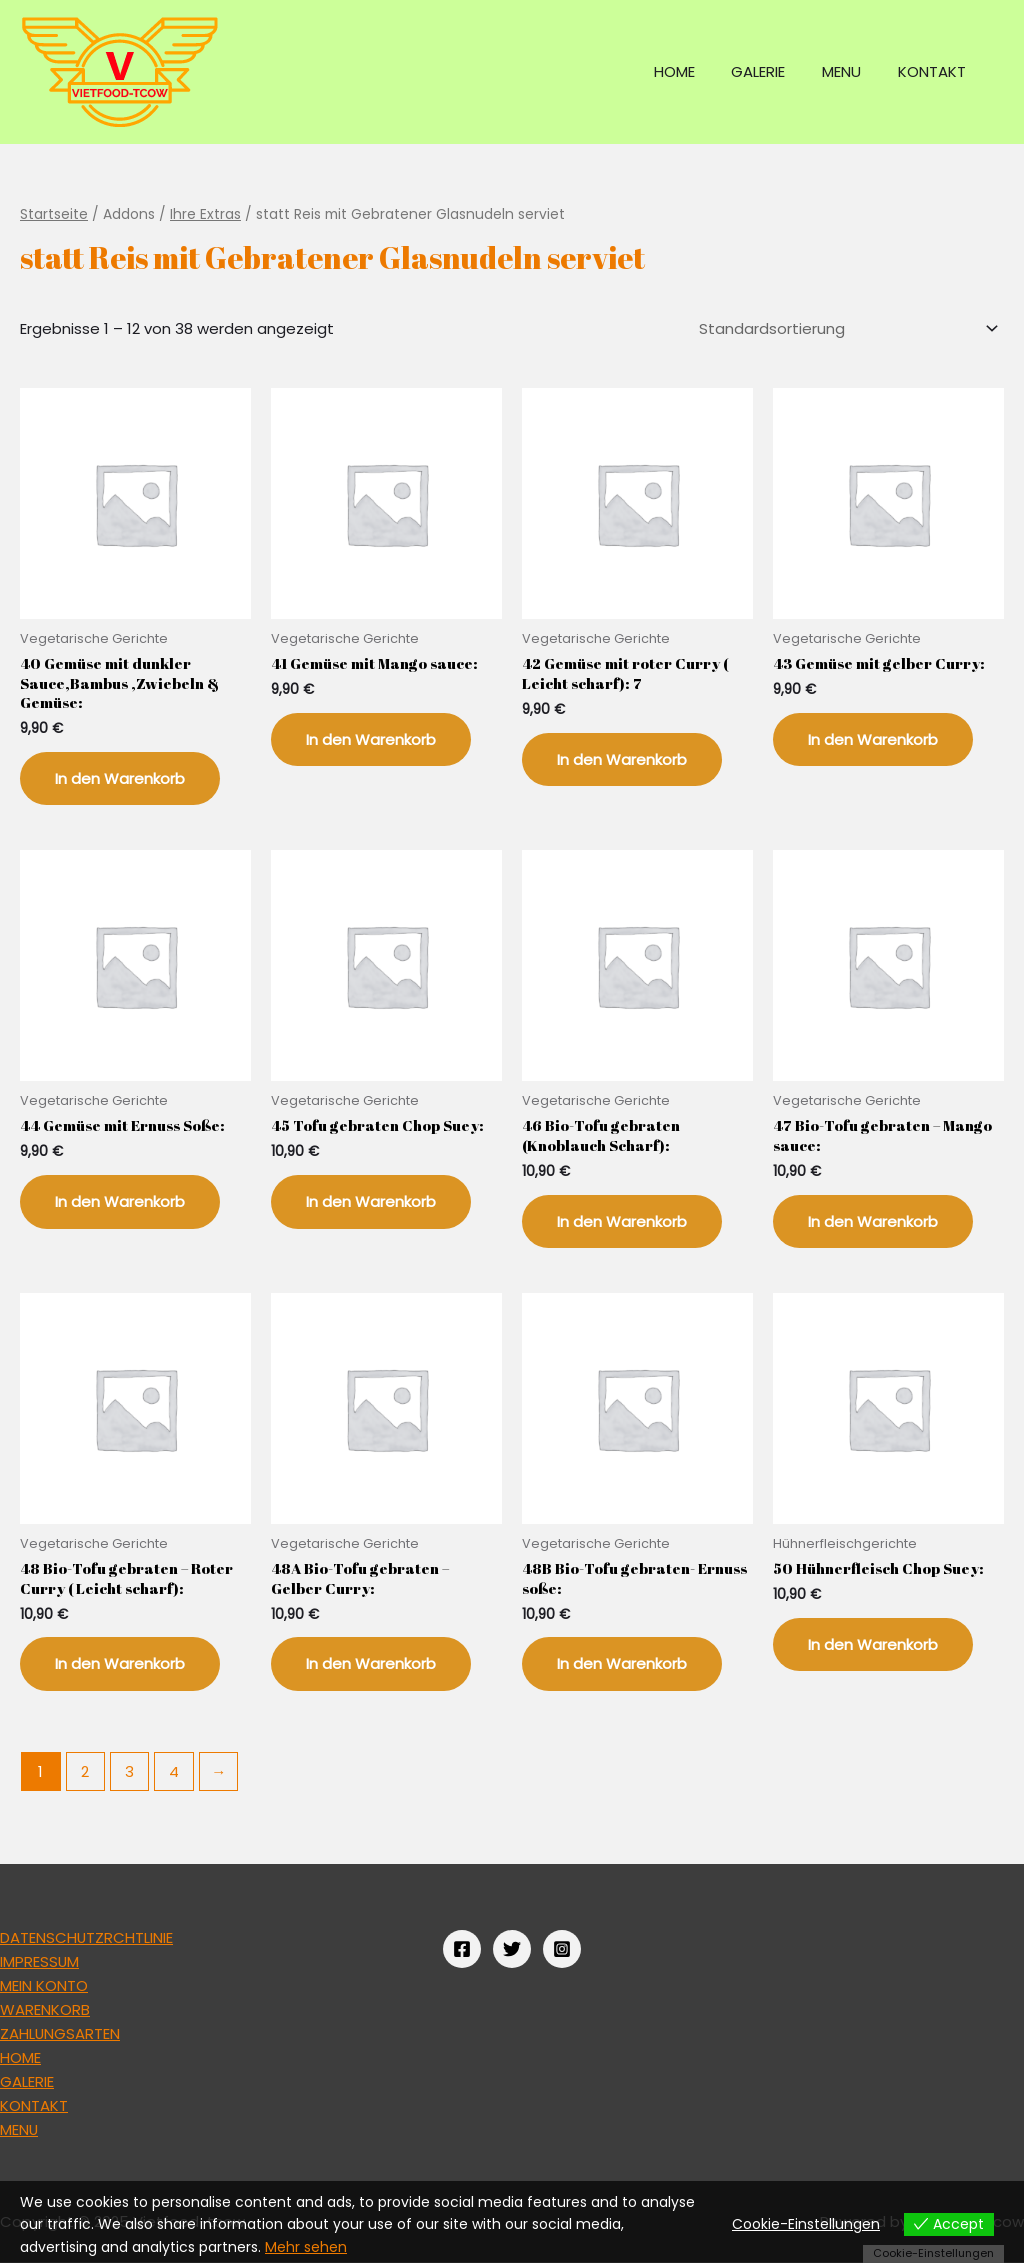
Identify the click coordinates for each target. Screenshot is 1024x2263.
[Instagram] (562, 1949)
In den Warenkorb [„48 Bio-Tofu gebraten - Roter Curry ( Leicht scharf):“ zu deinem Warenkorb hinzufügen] (120, 1664)
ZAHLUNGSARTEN (60, 2033)
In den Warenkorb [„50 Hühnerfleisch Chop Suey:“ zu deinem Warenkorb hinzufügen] (873, 1644)
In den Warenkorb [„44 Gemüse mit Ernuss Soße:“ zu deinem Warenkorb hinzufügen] (120, 1201)
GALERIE (775, 71)
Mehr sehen (306, 2247)
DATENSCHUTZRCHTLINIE (87, 1937)
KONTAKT (935, 71)
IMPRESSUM (40, 1961)
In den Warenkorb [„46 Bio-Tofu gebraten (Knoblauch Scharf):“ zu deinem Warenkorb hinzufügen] (622, 1221)
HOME (697, 71)
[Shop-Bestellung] (845, 328)
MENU (851, 71)
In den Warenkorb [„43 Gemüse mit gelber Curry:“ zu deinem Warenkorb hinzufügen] (873, 739)
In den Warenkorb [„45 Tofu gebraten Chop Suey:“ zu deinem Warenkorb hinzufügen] (371, 1201)
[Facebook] (462, 1949)
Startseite (54, 214)
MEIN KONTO (44, 1985)
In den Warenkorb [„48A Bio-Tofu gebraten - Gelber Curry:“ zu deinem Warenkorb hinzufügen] (371, 1664)
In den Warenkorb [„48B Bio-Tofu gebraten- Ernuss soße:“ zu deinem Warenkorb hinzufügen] (622, 1664)
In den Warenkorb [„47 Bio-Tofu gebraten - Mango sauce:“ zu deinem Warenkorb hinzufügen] (873, 1221)
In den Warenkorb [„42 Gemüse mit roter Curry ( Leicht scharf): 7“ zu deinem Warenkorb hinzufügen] (622, 759)
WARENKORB (45, 2009)
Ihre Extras (205, 214)
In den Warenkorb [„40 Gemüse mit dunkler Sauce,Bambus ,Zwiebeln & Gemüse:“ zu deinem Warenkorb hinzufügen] (120, 778)
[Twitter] (512, 1949)
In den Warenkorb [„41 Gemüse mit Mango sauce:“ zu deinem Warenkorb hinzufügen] (371, 739)
